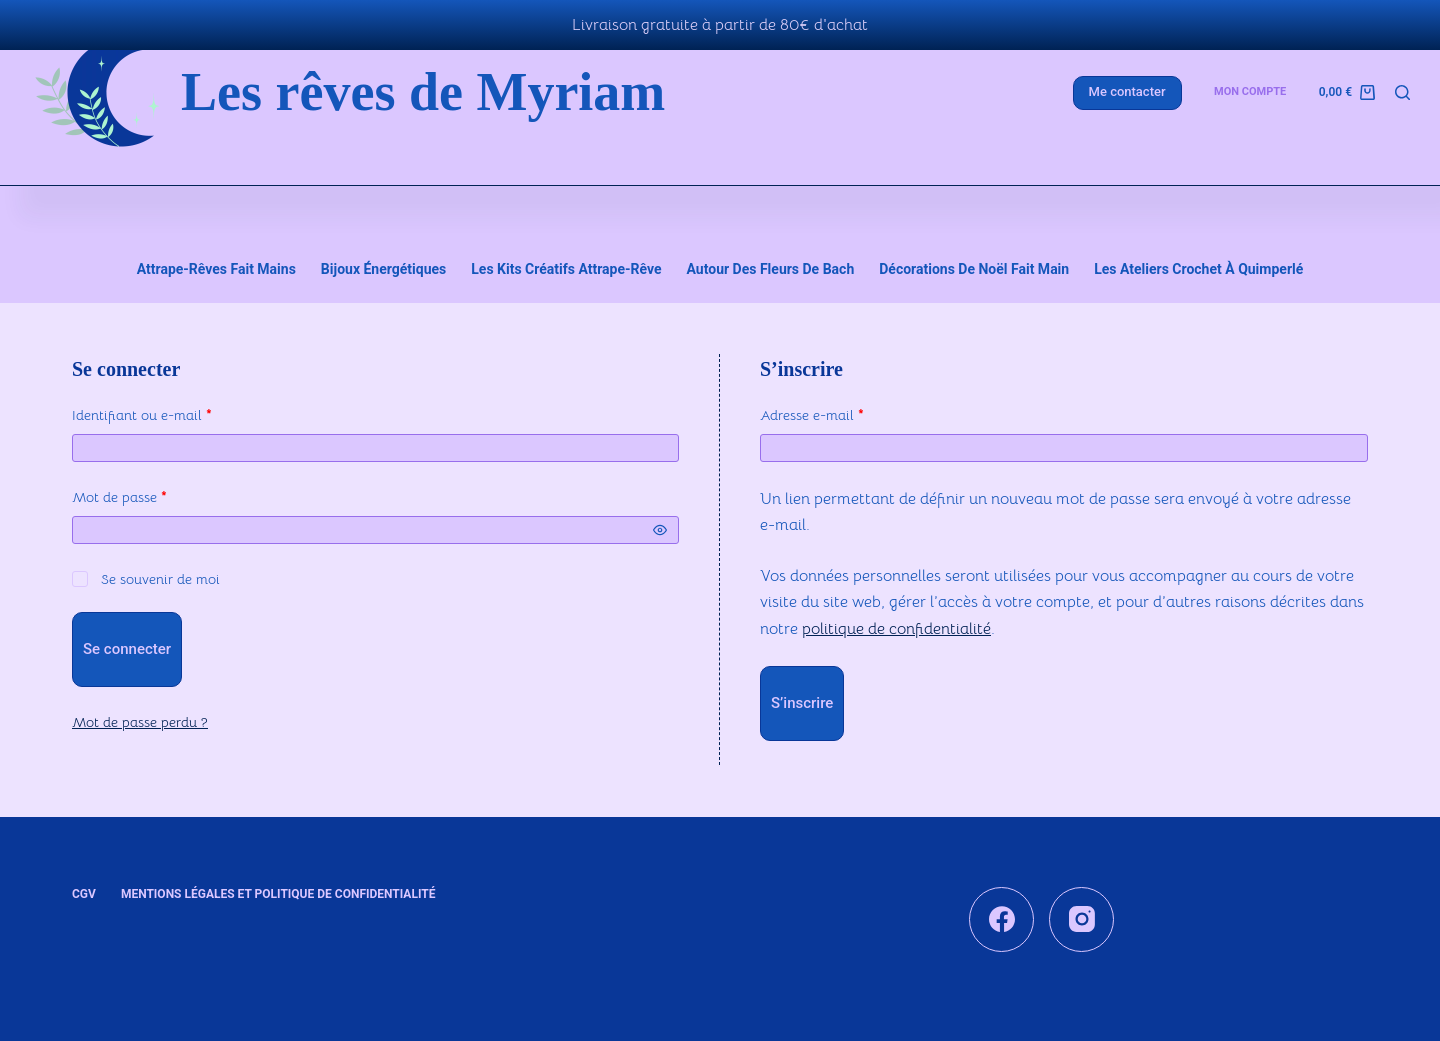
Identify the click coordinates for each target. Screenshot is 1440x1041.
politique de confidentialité (896, 622)
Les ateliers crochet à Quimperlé (1198, 263)
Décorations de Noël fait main (974, 263)
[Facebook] (1001, 912)
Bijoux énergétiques (383, 263)
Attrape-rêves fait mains (216, 263)
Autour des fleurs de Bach (771, 263)
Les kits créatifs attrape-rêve (566, 263)
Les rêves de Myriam (423, 92)
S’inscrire (802, 697)
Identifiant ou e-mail (177, 407)
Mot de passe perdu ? (140, 716)
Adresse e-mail (847, 407)
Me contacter (1127, 91)
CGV (84, 887)
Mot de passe (155, 489)
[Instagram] (1081, 912)
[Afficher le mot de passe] (660, 524)
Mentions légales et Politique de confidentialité (278, 887)
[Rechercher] (1402, 92)
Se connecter (127, 643)
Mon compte (1250, 91)
